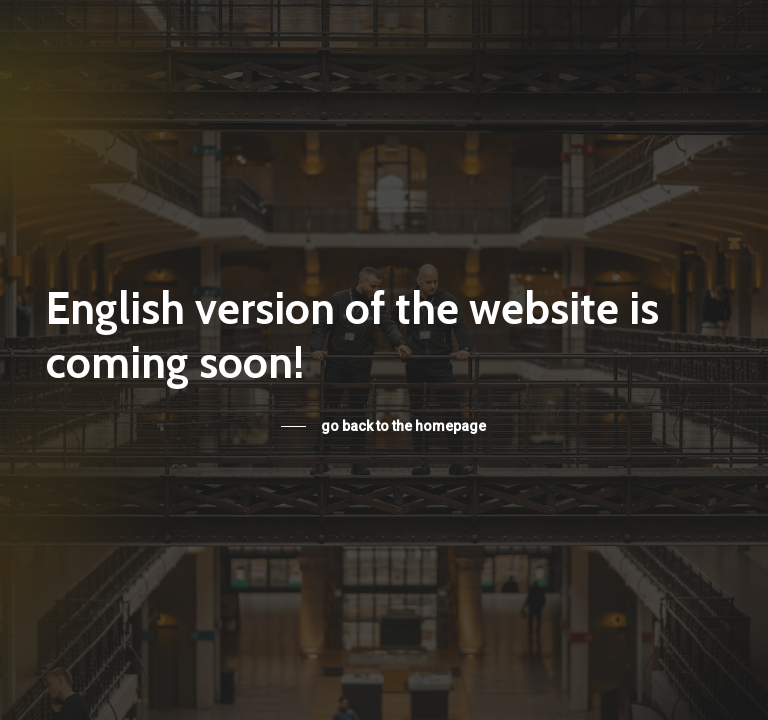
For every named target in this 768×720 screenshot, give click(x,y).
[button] (383, 426)
